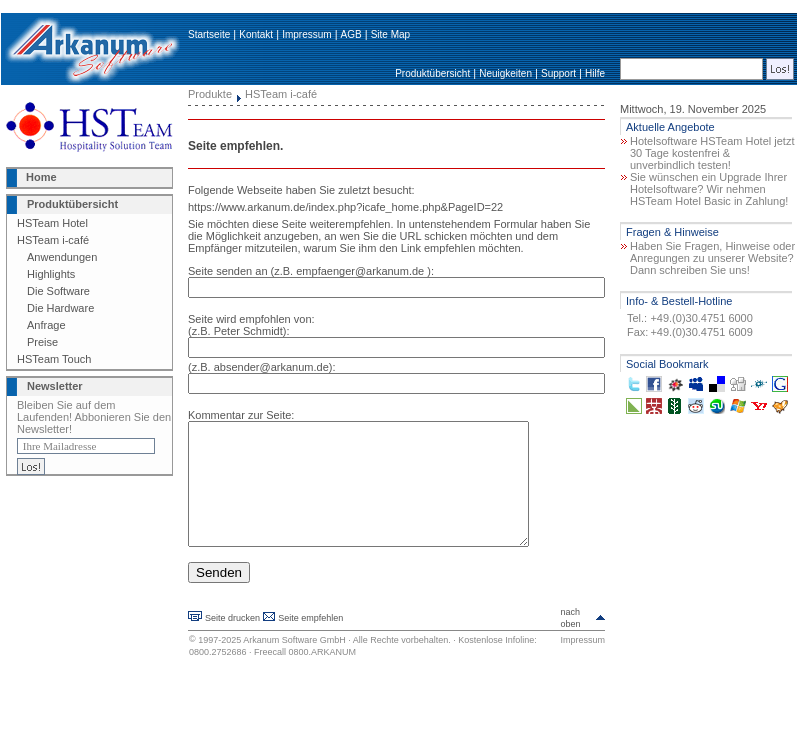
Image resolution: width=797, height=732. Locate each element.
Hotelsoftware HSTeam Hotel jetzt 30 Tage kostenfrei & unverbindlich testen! (712, 153)
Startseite (209, 34)
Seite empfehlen (310, 642)
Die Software (58, 291)
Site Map (390, 34)
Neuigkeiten (505, 73)
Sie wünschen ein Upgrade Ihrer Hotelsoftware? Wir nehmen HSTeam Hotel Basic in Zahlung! (709, 189)
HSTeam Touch (54, 359)
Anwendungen (62, 257)
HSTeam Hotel (52, 223)
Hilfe (595, 73)
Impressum (306, 34)
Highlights (51, 274)
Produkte (210, 94)
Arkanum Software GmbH (294, 664)
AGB (351, 34)
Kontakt (256, 34)
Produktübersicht (432, 73)
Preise (42, 342)
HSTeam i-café (53, 240)
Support (558, 73)
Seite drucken (232, 642)
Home (41, 177)
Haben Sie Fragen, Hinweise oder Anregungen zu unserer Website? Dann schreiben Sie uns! (712, 258)
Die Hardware (60, 308)
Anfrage (46, 325)
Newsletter (55, 386)
